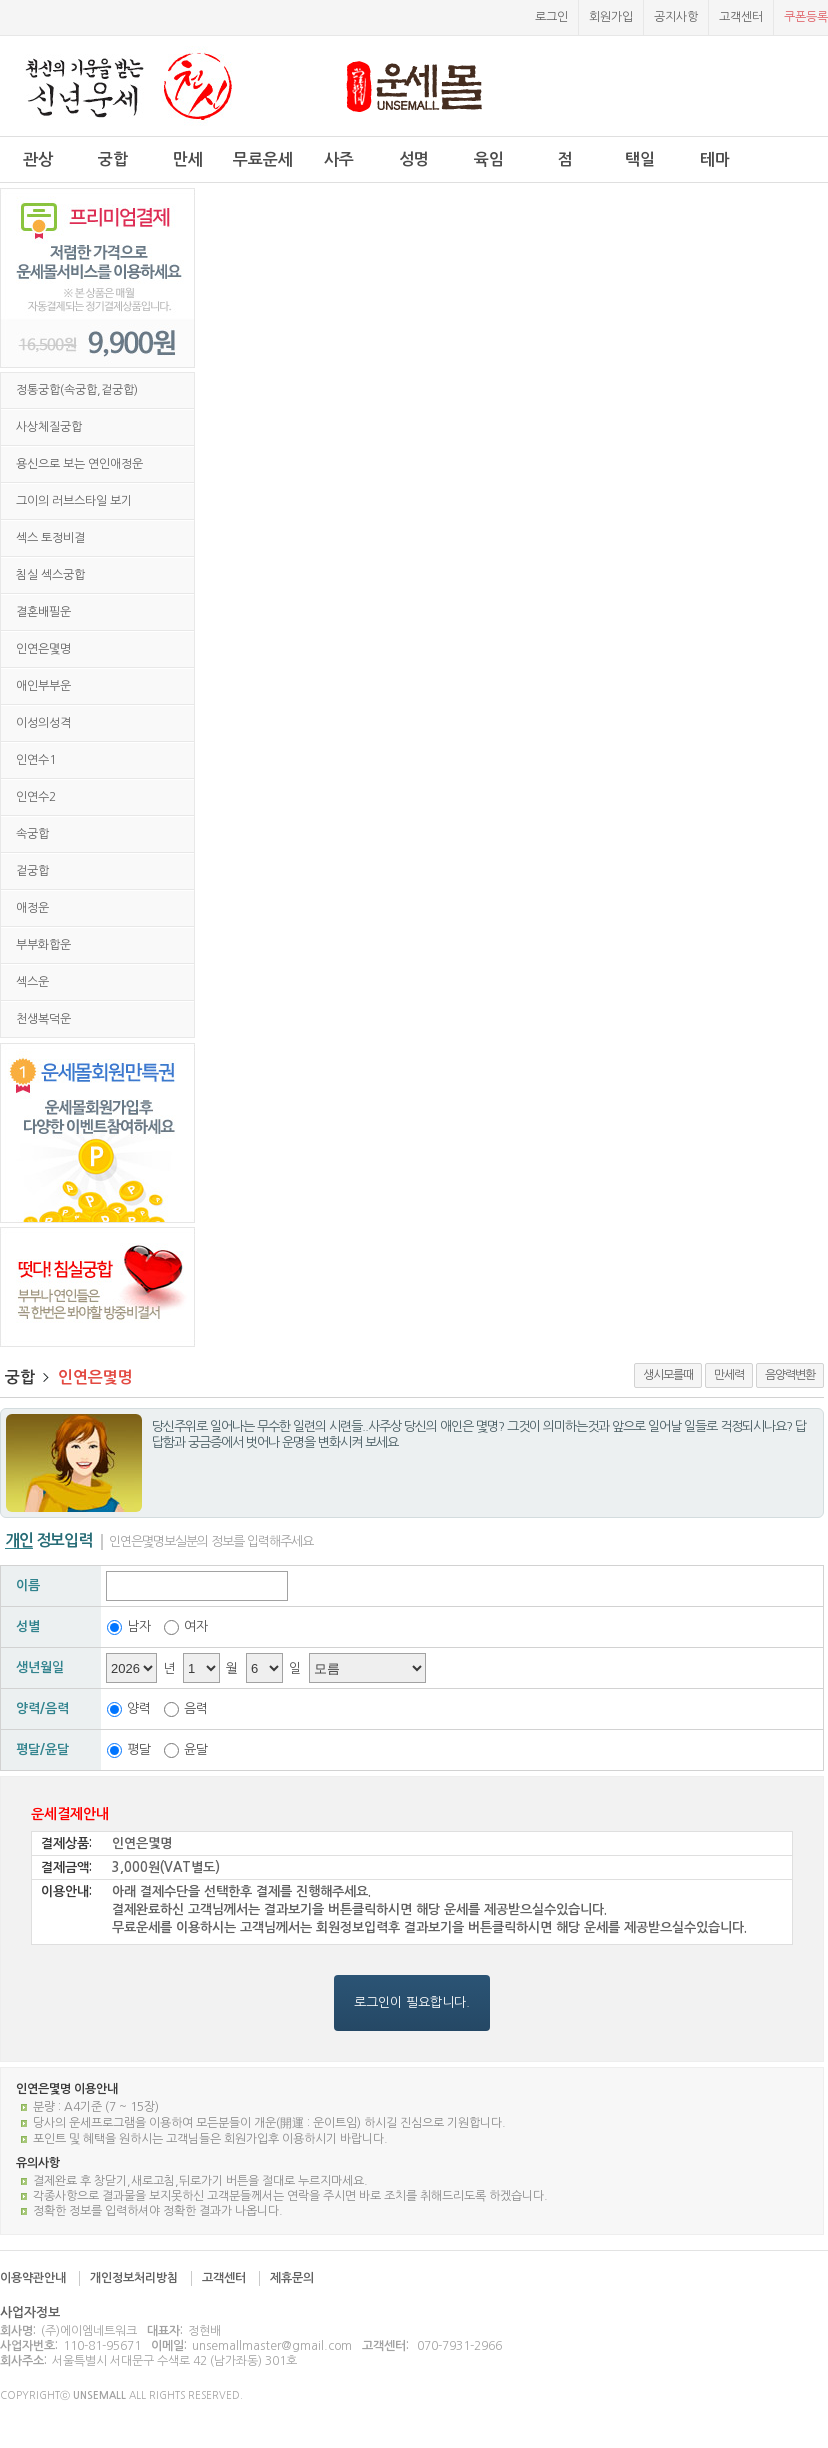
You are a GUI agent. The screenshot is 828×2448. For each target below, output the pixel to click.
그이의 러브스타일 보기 (74, 501)
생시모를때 (668, 1375)
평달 (139, 1749)
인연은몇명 (43, 649)
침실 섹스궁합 (50, 575)
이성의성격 (43, 723)
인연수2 (36, 797)
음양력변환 (790, 1375)
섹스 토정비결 (50, 538)
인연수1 (36, 760)
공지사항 (676, 17)
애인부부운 (43, 686)
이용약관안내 (33, 2278)
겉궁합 (32, 871)
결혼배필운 (43, 612)
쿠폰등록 (806, 17)
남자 (139, 1626)
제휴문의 (292, 2278)
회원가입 (611, 17)
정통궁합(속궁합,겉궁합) (77, 390)
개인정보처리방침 (134, 2278)
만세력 (729, 1375)
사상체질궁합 (49, 427)
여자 (196, 1626)
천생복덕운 (43, 1019)
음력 (196, 1708)
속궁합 (32, 834)
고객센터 (741, 17)
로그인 (551, 17)
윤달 (196, 1749)
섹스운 (32, 982)
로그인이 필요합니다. (412, 2002)
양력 (139, 1708)
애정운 (32, 908)
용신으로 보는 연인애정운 (79, 464)
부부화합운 (43, 945)
